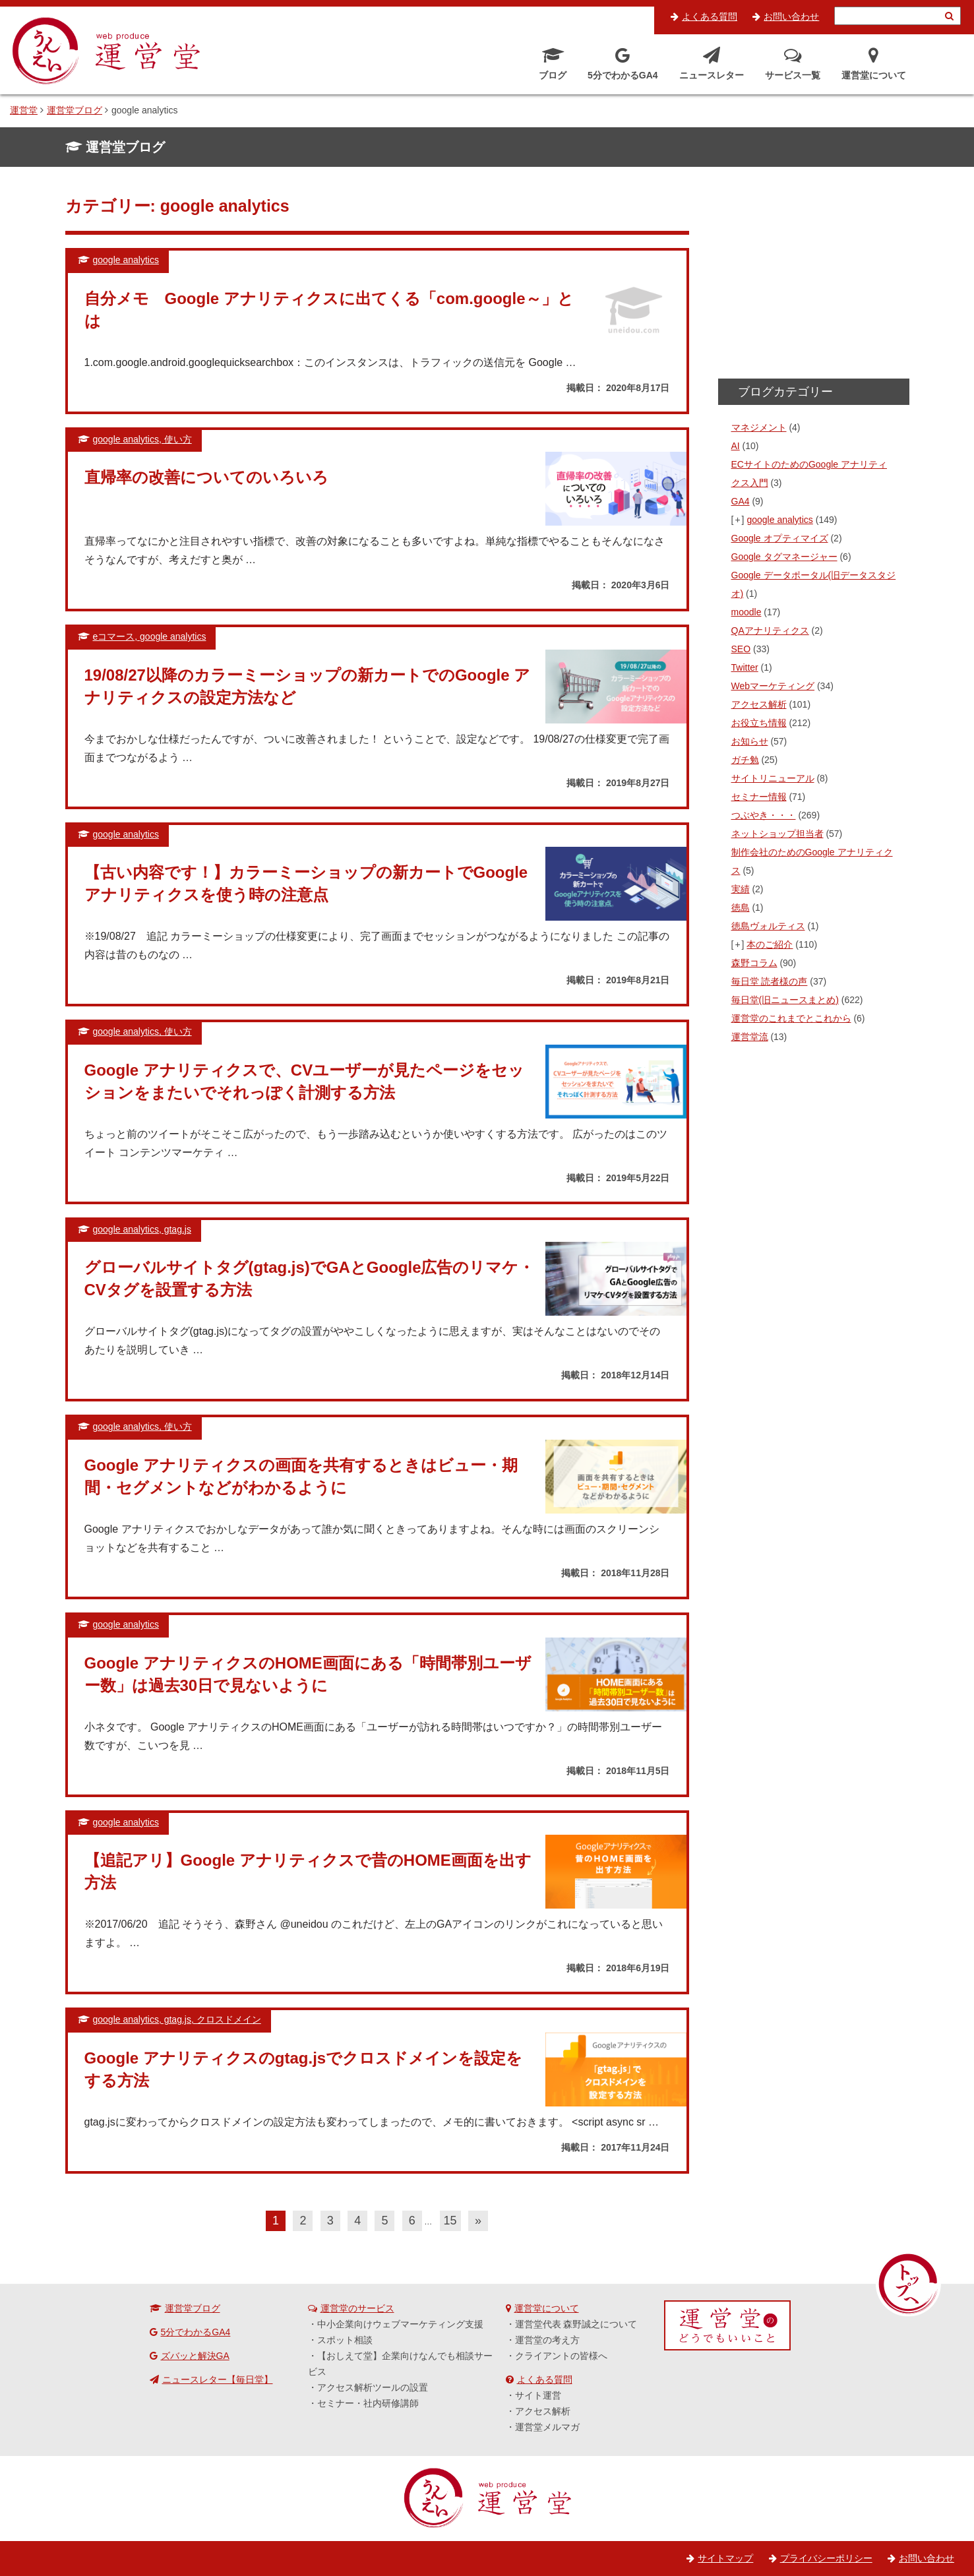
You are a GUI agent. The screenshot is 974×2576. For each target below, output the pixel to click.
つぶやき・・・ (763, 815)
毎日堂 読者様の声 (769, 981)
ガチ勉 (745, 759)
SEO (741, 649)
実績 (740, 889)
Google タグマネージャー (784, 556)
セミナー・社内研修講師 (368, 2403)
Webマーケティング (773, 686)
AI (735, 446)
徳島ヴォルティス (768, 926)
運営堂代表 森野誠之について (576, 2324)
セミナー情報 (759, 796)
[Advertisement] (813, 277)
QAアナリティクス (770, 630)
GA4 (740, 501)
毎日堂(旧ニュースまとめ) (785, 1000)
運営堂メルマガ (547, 2427)
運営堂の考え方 (547, 2340)
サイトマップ (725, 2558)
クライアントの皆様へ (561, 2355)
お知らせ (749, 741)
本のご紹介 (769, 944)
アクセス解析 (759, 704)
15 (450, 2220)
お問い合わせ (791, 16)
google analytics (779, 519)
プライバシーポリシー (826, 2558)
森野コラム (754, 963)
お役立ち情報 (759, 723)
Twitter (744, 667)
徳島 (740, 907)
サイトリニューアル (772, 778)
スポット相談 (345, 2340)
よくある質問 (709, 16)
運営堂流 (749, 1036)
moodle (746, 612)
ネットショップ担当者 (777, 833)
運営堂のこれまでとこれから (791, 1018)
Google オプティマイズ (779, 538)
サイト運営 (538, 2395)
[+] (738, 519)
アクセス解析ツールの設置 (372, 2387)
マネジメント (759, 427)
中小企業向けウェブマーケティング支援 (400, 2324)
